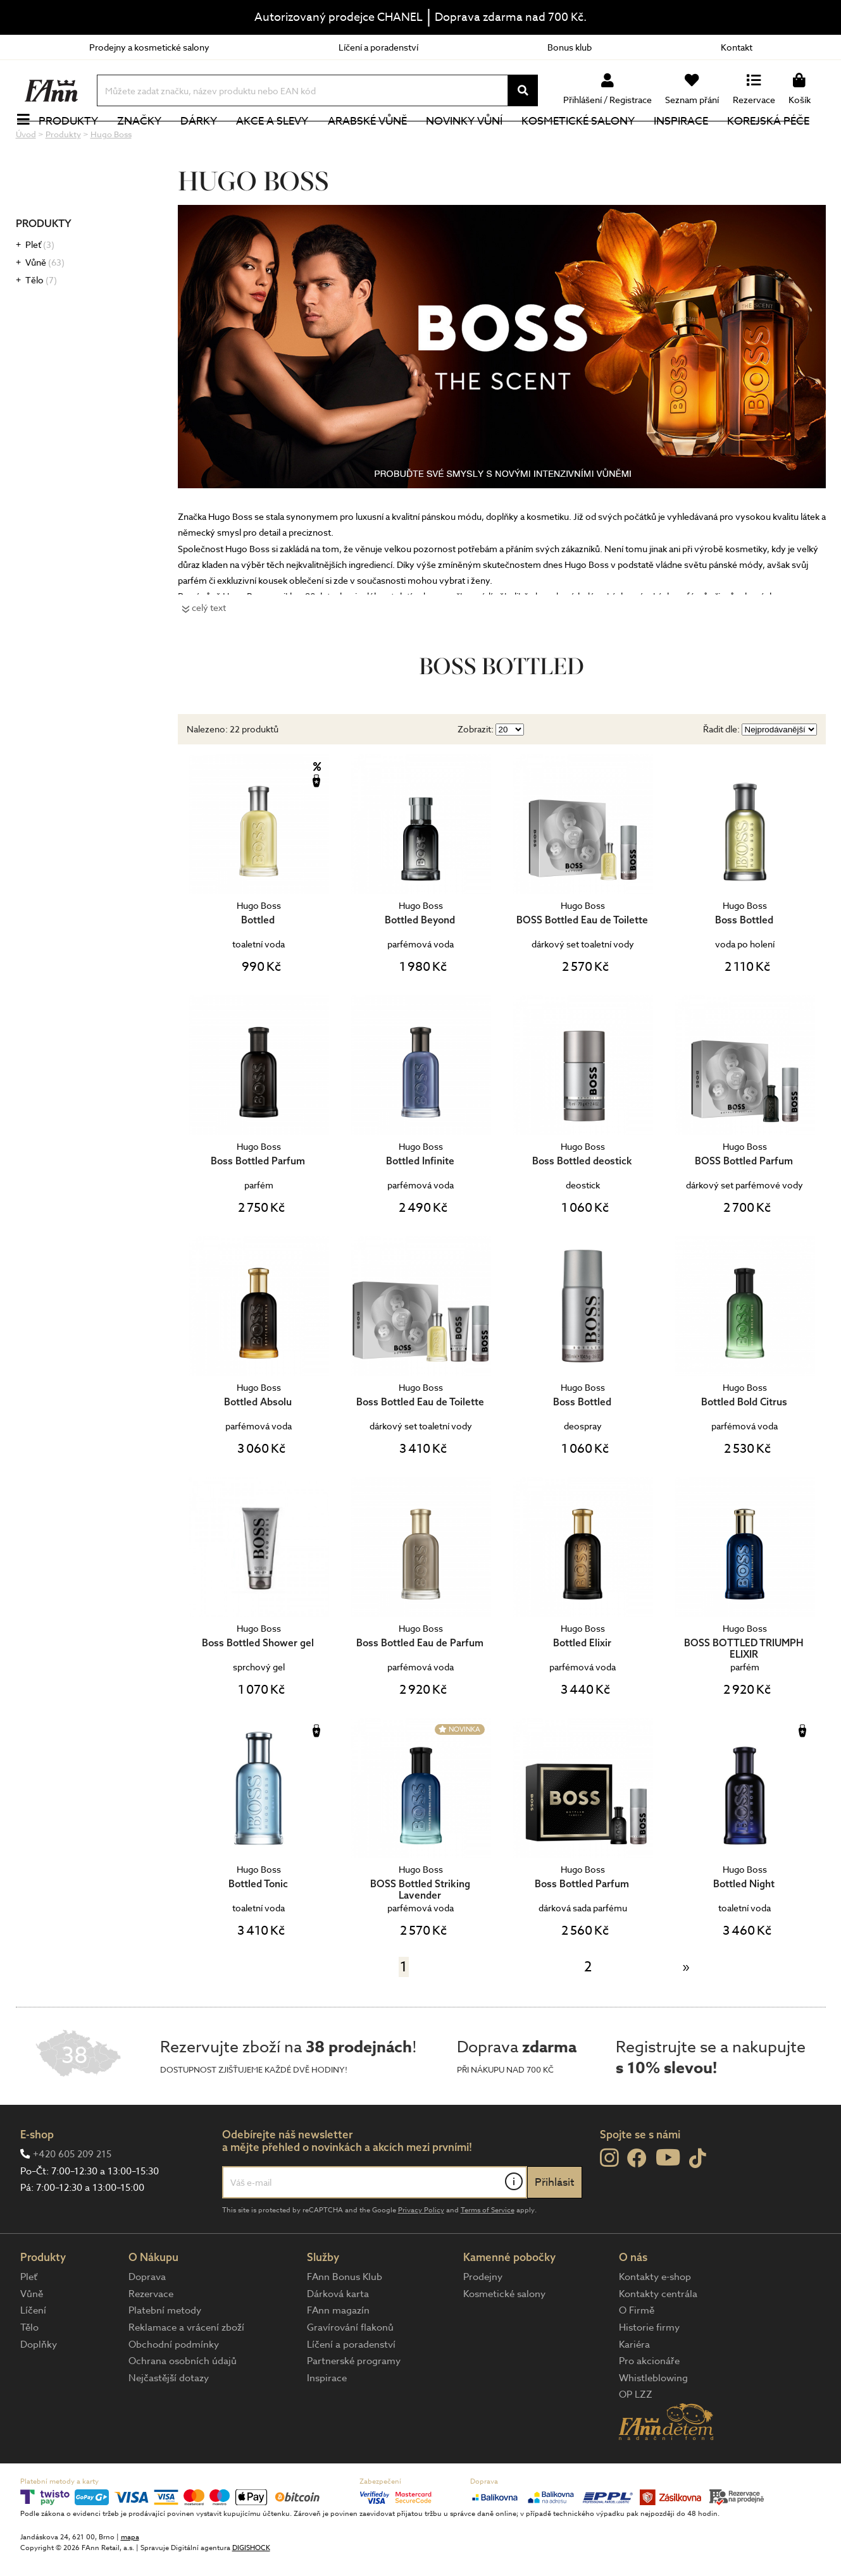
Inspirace (688, 142)
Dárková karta (338, 2336)
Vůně (45, 305)
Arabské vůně (374, 142)
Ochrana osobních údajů (182, 2403)
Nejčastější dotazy (168, 2420)
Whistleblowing (653, 2420)
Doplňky (38, 2387)
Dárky (206, 142)
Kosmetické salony (585, 142)
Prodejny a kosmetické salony (149, 47)
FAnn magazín (338, 2353)
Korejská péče (776, 142)
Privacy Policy (421, 2252)
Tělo (41, 322)
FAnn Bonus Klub (344, 2319)
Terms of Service (487, 2252)
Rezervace (150, 2336)
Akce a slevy (280, 142)
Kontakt (736, 47)
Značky (147, 142)
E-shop (37, 2176)
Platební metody (164, 2353)
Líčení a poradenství (378, 47)
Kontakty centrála (658, 2336)
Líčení (33, 2353)
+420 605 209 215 (72, 2196)
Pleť (39, 287)
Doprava (147, 2319)
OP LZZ (635, 2437)
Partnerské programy (354, 2403)
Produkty (76, 142)
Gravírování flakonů (350, 2370)
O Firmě (636, 2353)
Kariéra (634, 2387)
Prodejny (482, 2319)
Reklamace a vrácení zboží (186, 2370)
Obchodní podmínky (173, 2387)
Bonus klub (569, 47)
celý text (209, 650)
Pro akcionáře (649, 2403)
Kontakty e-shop (655, 2319)
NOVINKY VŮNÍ (471, 142)
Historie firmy (649, 2370)
